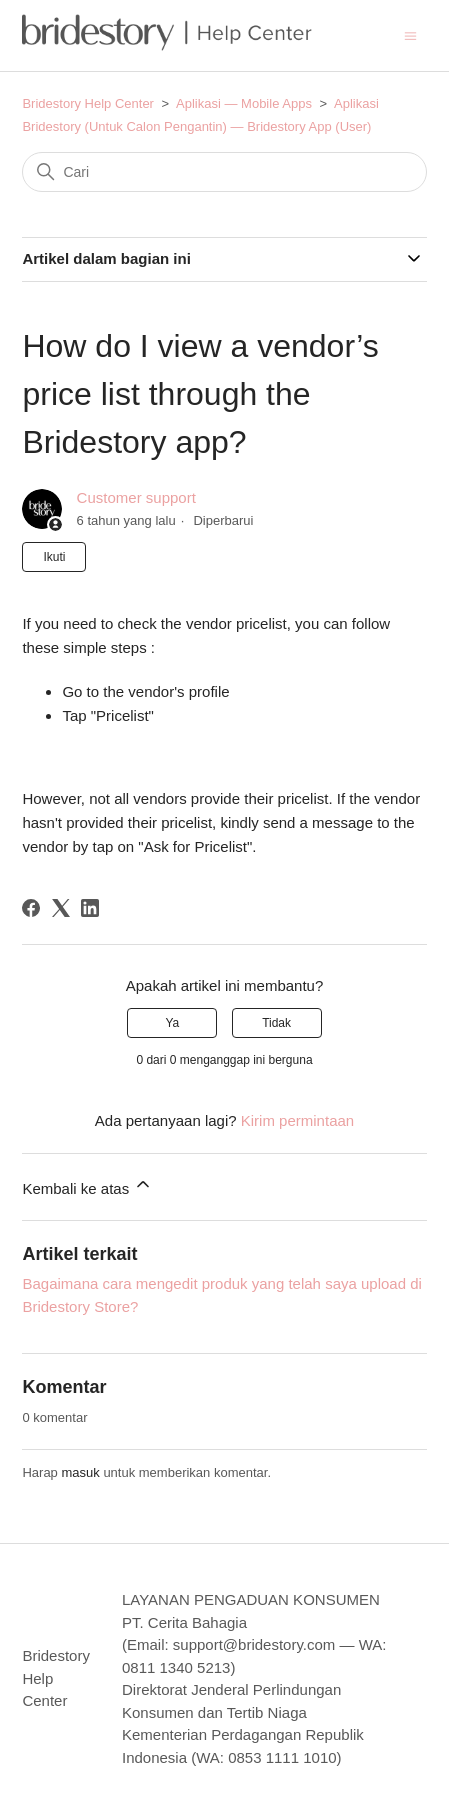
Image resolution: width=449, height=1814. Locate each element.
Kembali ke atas (87, 1185)
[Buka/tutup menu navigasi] (410, 34)
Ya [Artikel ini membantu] (173, 1023)
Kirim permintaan (297, 1120)
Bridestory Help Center (88, 103)
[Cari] (224, 172)
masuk (80, 1472)
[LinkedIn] (90, 908)
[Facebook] (31, 908)
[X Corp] (61, 908)
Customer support (136, 497)
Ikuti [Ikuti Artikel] (54, 557)
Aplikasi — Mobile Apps (244, 103)
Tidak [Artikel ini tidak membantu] (276, 1023)
